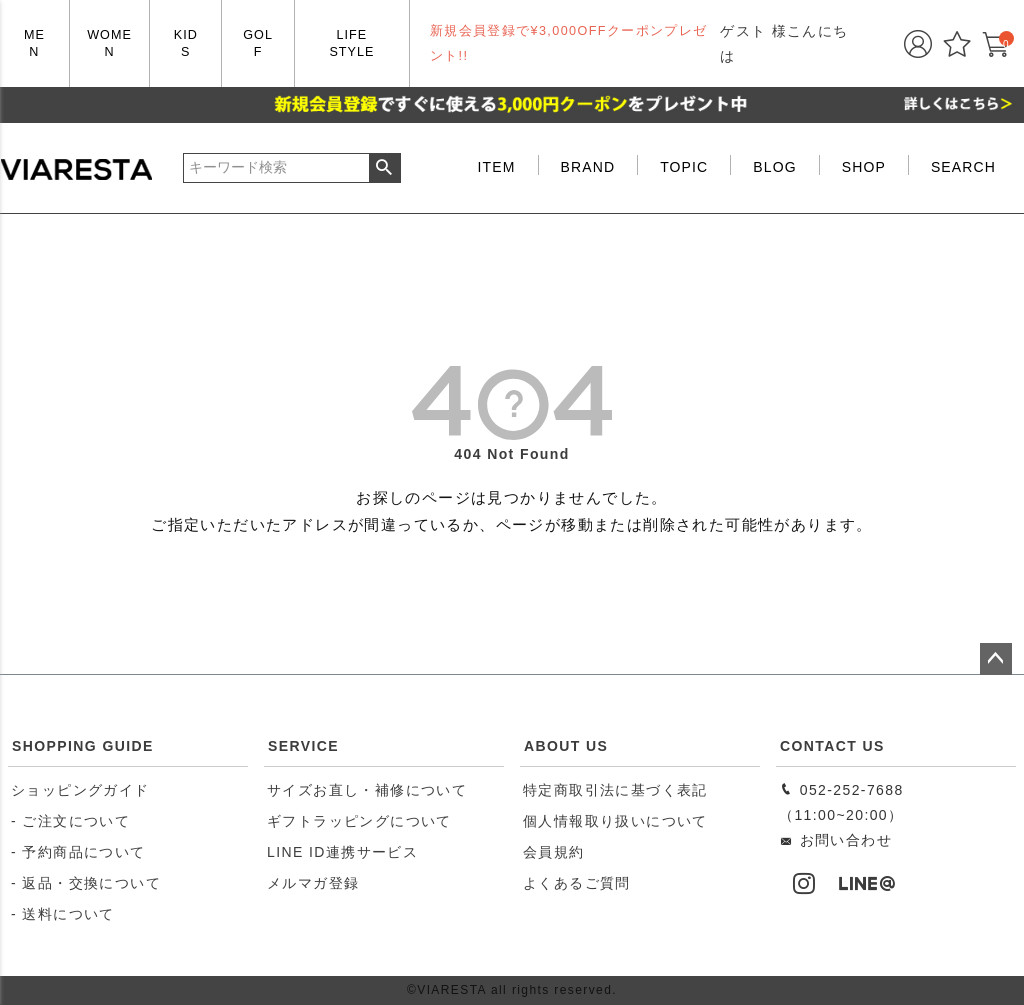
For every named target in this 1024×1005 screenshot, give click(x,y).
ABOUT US (566, 746)
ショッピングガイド (80, 790)
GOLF (258, 43)
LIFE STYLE (351, 43)
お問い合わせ (835, 840)
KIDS (186, 43)
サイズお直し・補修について (367, 790)
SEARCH (963, 167)
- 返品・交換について (86, 883)
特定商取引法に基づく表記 (615, 790)
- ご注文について (70, 821)
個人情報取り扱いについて (615, 821)
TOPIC (684, 167)
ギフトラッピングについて (359, 821)
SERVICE (303, 746)
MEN (34, 43)
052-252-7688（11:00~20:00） (841, 802)
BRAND (588, 167)
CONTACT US (832, 746)
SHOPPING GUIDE (83, 746)
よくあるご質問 (577, 883)
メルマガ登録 (313, 883)
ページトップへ (996, 659)
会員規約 (554, 852)
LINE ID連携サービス (342, 852)
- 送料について (63, 914)
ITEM (497, 167)
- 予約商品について (78, 852)
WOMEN (109, 43)
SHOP (864, 167)
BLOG (774, 167)
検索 (384, 168)
